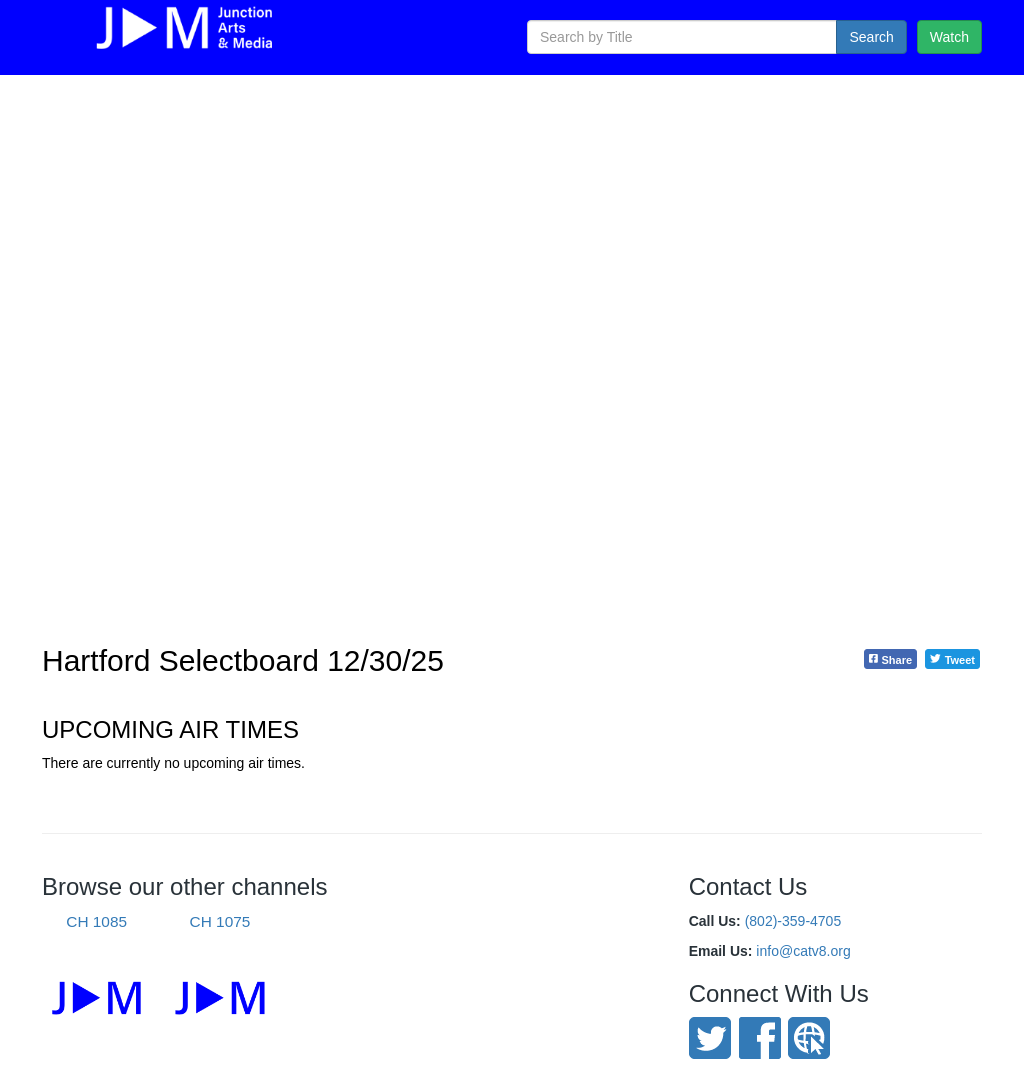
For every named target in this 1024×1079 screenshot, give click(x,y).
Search (871, 37)
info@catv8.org (803, 951)
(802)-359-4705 (793, 921)
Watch (949, 37)
